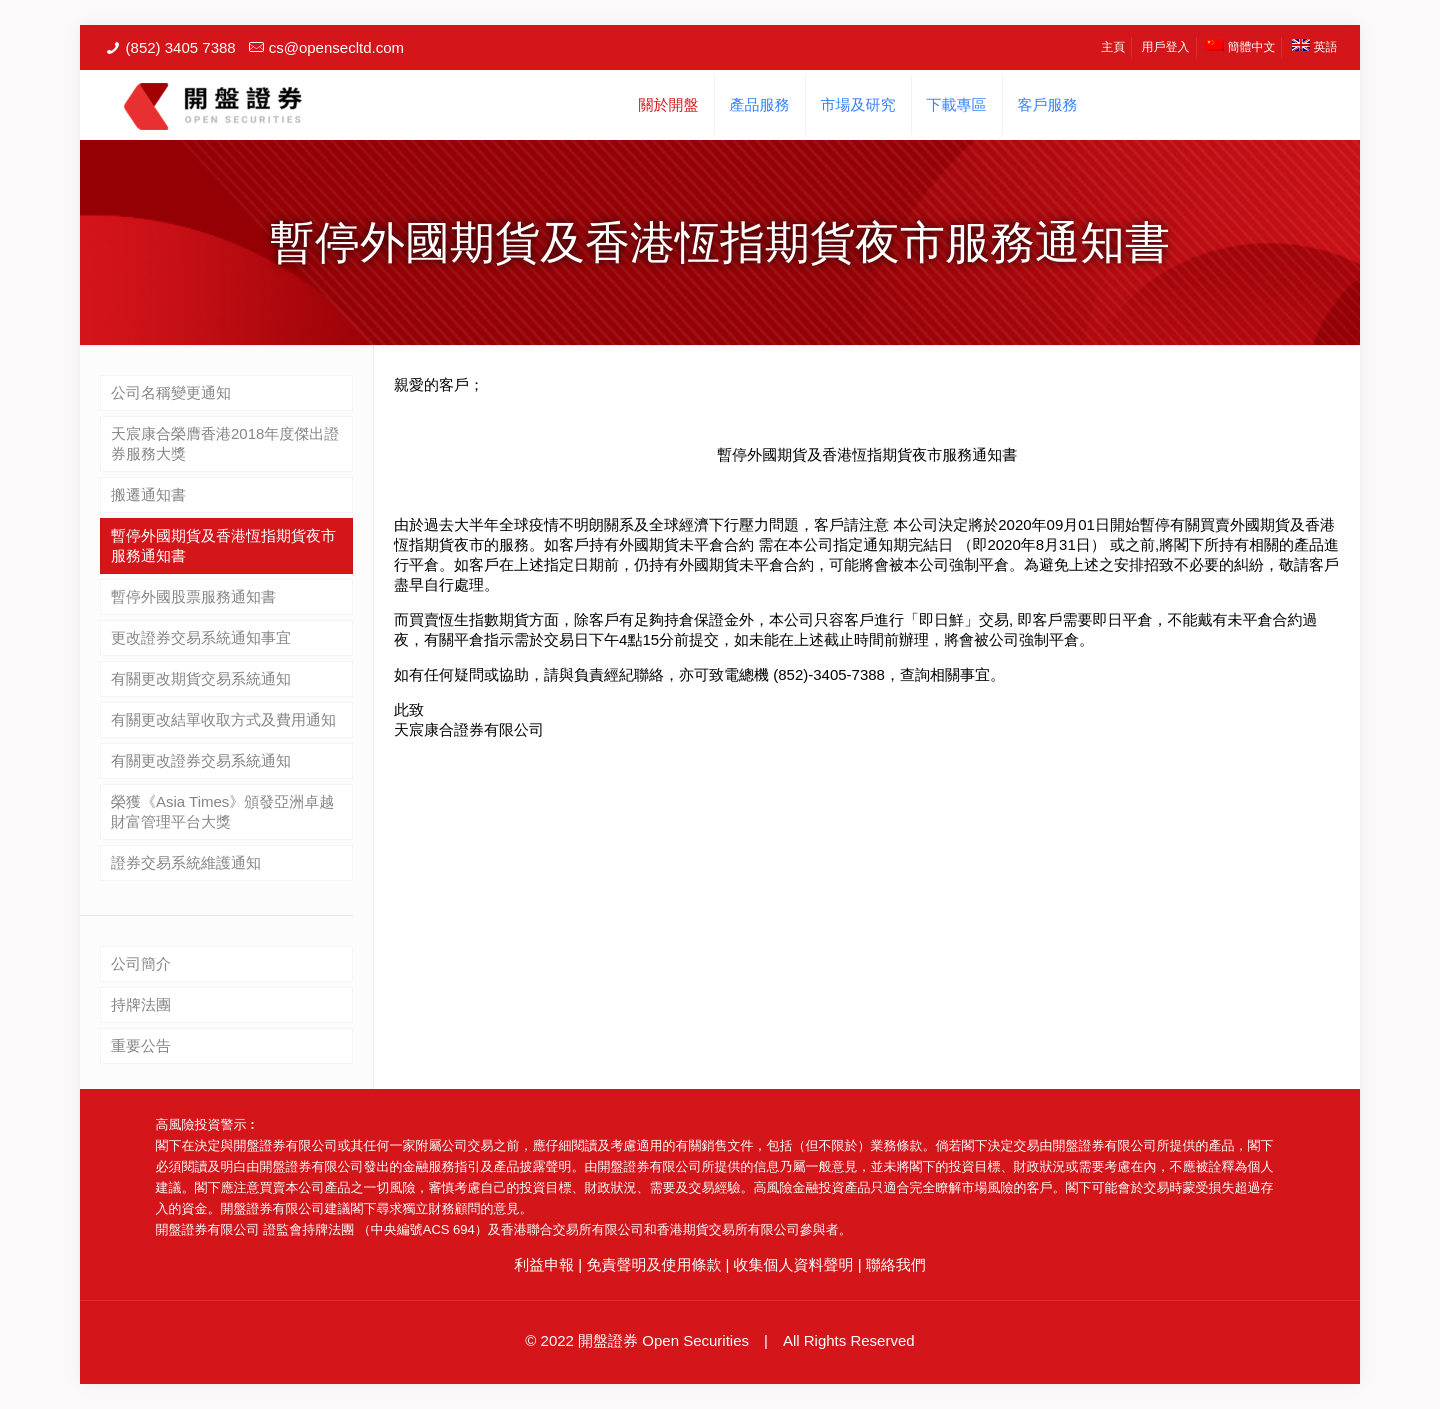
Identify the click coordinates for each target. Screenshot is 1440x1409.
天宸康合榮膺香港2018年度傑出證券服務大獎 (225, 443)
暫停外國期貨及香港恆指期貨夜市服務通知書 (223, 545)
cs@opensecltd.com (336, 47)
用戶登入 (1166, 47)
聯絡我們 (896, 1264)
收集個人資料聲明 (794, 1264)
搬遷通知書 (148, 494)
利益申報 (544, 1264)
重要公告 (141, 1045)
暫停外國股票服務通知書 (193, 596)
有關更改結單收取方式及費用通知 (223, 719)
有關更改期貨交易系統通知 (201, 678)
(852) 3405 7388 (181, 47)
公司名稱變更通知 (171, 392)
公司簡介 (141, 963)
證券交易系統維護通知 (186, 862)
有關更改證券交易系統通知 (201, 760)
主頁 (1113, 47)
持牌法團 (141, 1004)
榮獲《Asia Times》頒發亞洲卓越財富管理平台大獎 (222, 811)
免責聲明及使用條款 (653, 1264)
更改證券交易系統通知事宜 (201, 637)
